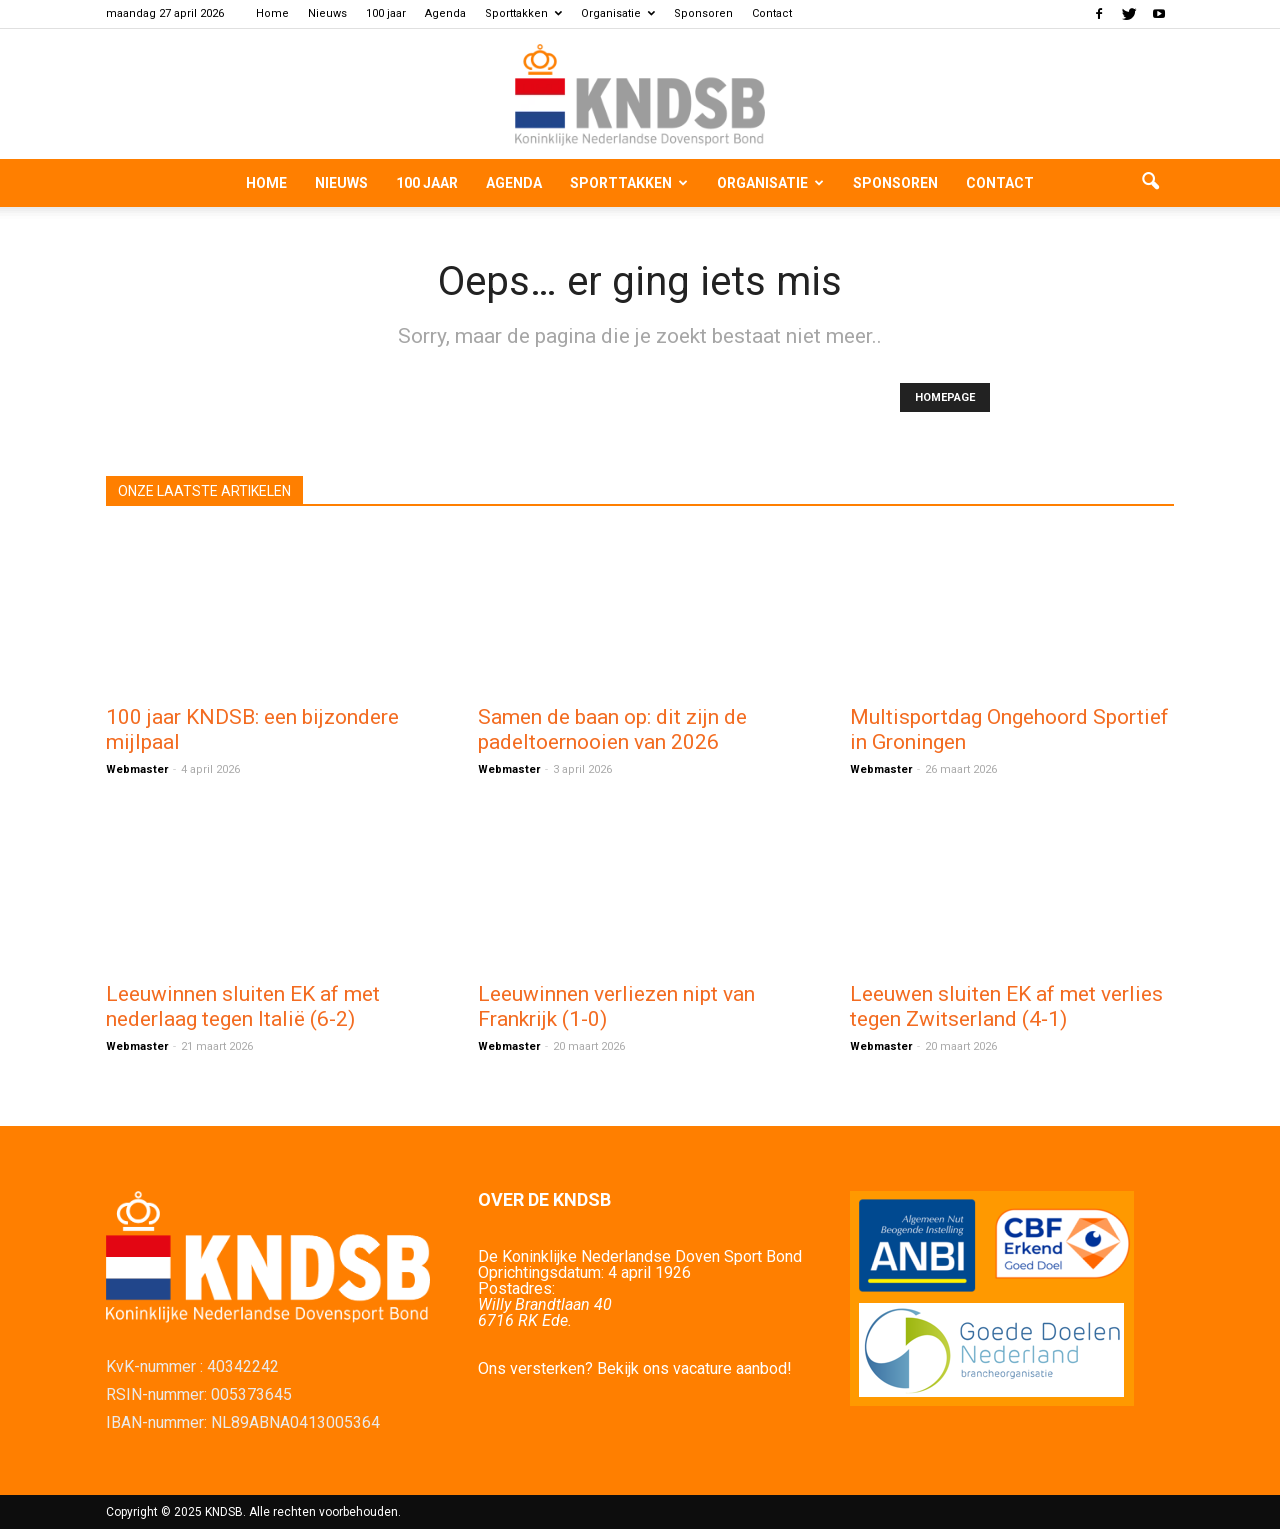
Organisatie (618, 13)
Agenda (445, 13)
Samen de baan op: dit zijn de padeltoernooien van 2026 (612, 729)
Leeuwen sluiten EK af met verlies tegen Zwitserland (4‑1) (1006, 1006)
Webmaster (137, 769)
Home (272, 13)
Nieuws (327, 13)
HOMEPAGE (945, 397)
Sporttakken (523, 13)
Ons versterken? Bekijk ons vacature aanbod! (635, 1368)
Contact (772, 13)
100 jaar (386, 13)
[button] (1150, 183)
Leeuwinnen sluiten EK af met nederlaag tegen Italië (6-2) (243, 1006)
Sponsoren (703, 13)
